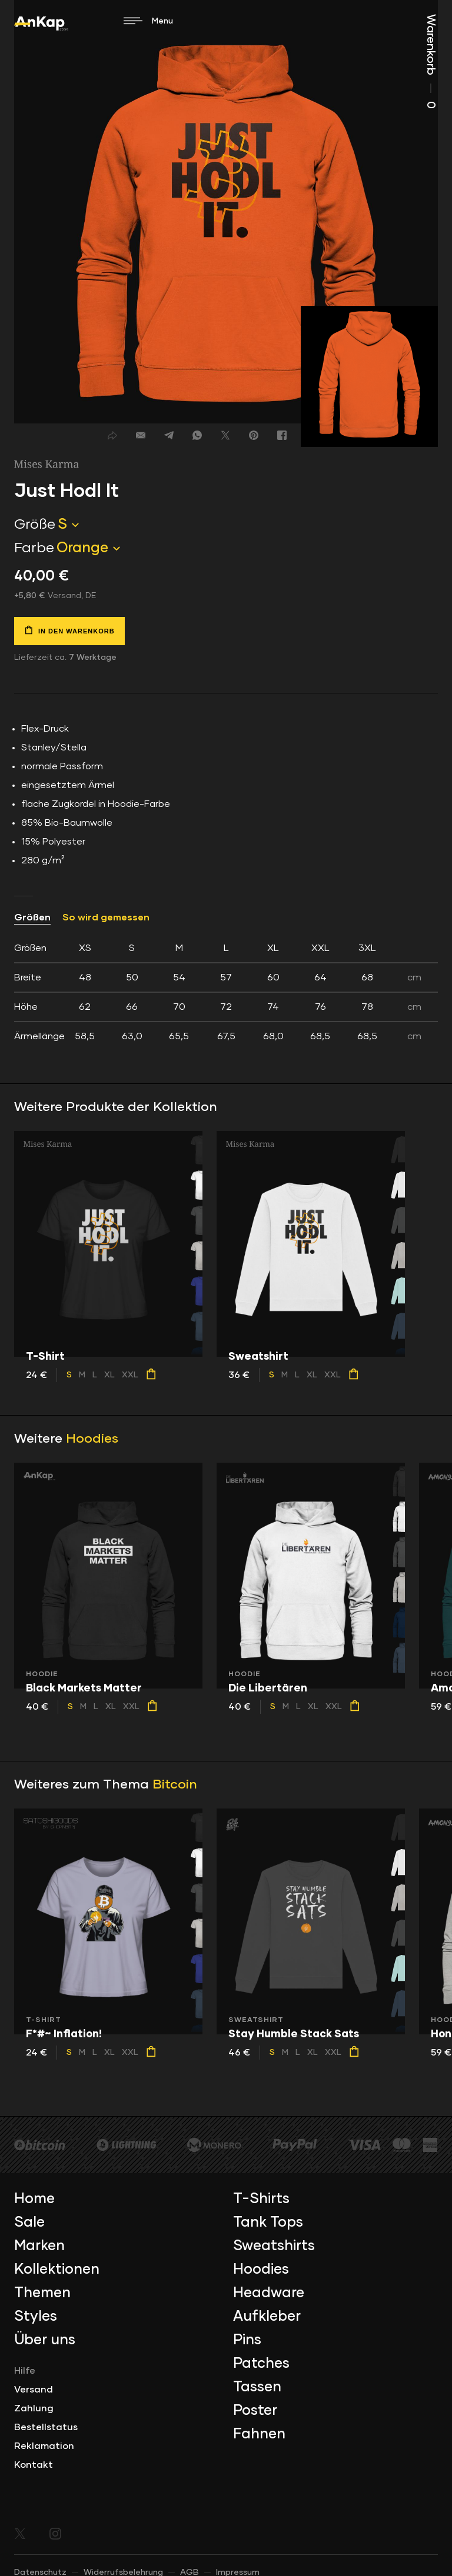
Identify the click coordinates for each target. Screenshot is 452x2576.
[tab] (226, 992)
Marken (39, 2246)
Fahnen (259, 2434)
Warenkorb (431, 61)
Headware (268, 2293)
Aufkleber (267, 2317)
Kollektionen (56, 2270)
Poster (255, 2411)
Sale (29, 2222)
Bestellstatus (46, 2427)
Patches (261, 2364)
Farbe (34, 548)
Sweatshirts (274, 2246)
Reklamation (44, 2446)
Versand (33, 2389)
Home (34, 2199)
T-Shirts (261, 2199)
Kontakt (33, 2465)
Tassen (257, 2387)
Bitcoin (174, 1784)
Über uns (44, 2340)
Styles (35, 2317)
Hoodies (92, 1439)
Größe (34, 525)
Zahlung (34, 2408)
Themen (42, 2293)
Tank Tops (268, 2222)
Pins (247, 2340)
